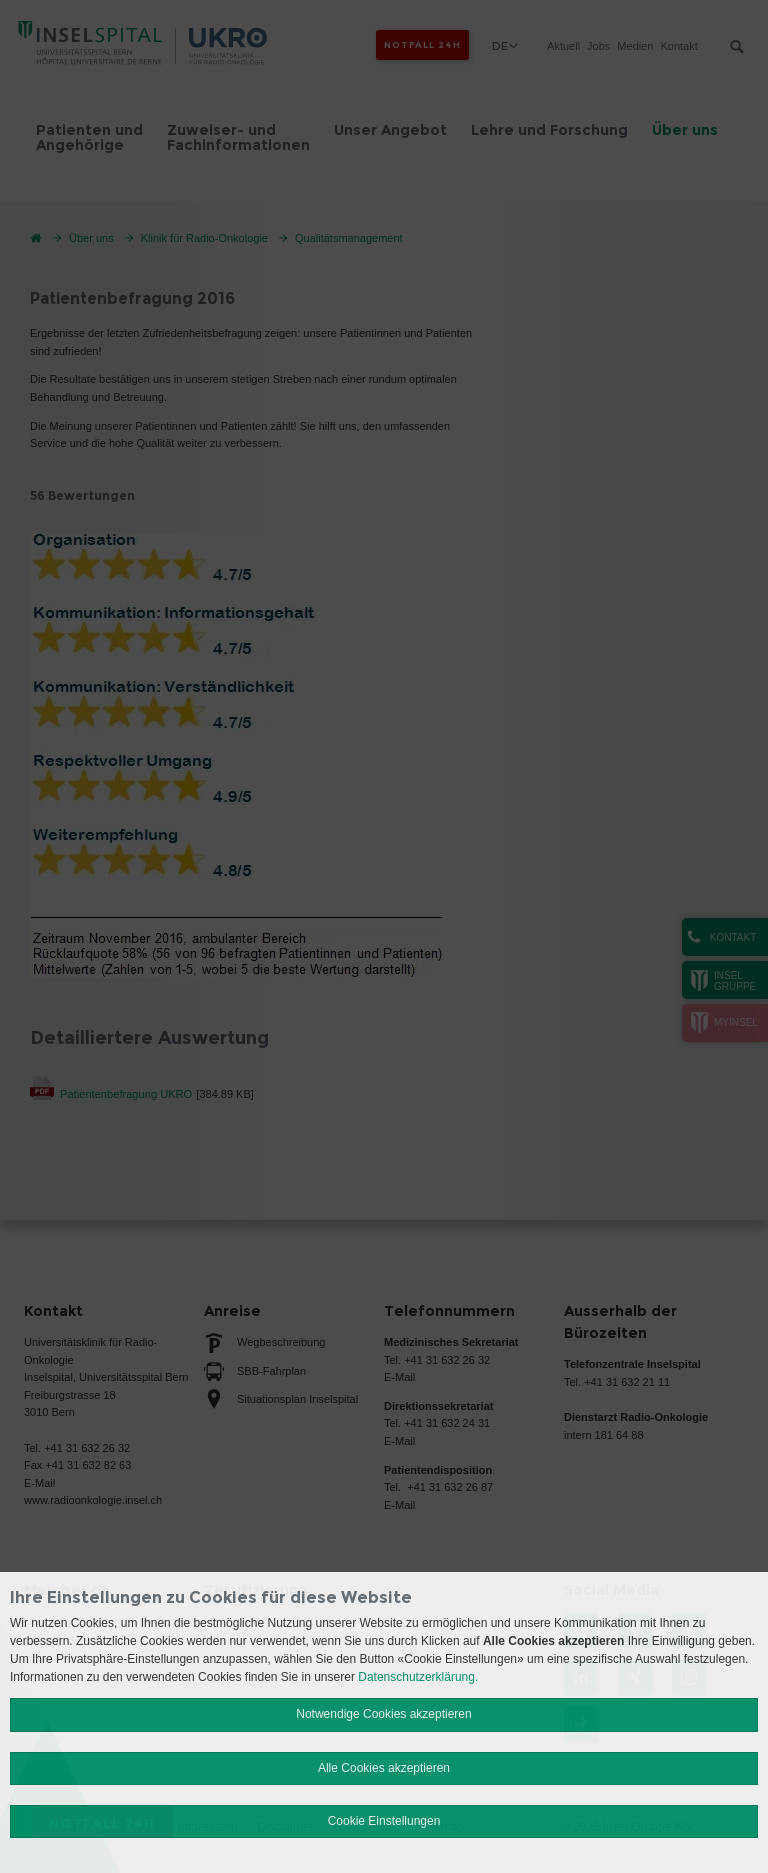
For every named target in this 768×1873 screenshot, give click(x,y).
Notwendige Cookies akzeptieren (383, 1714)
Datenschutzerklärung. (418, 1677)
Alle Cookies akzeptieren (384, 1768)
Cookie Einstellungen (384, 1821)
